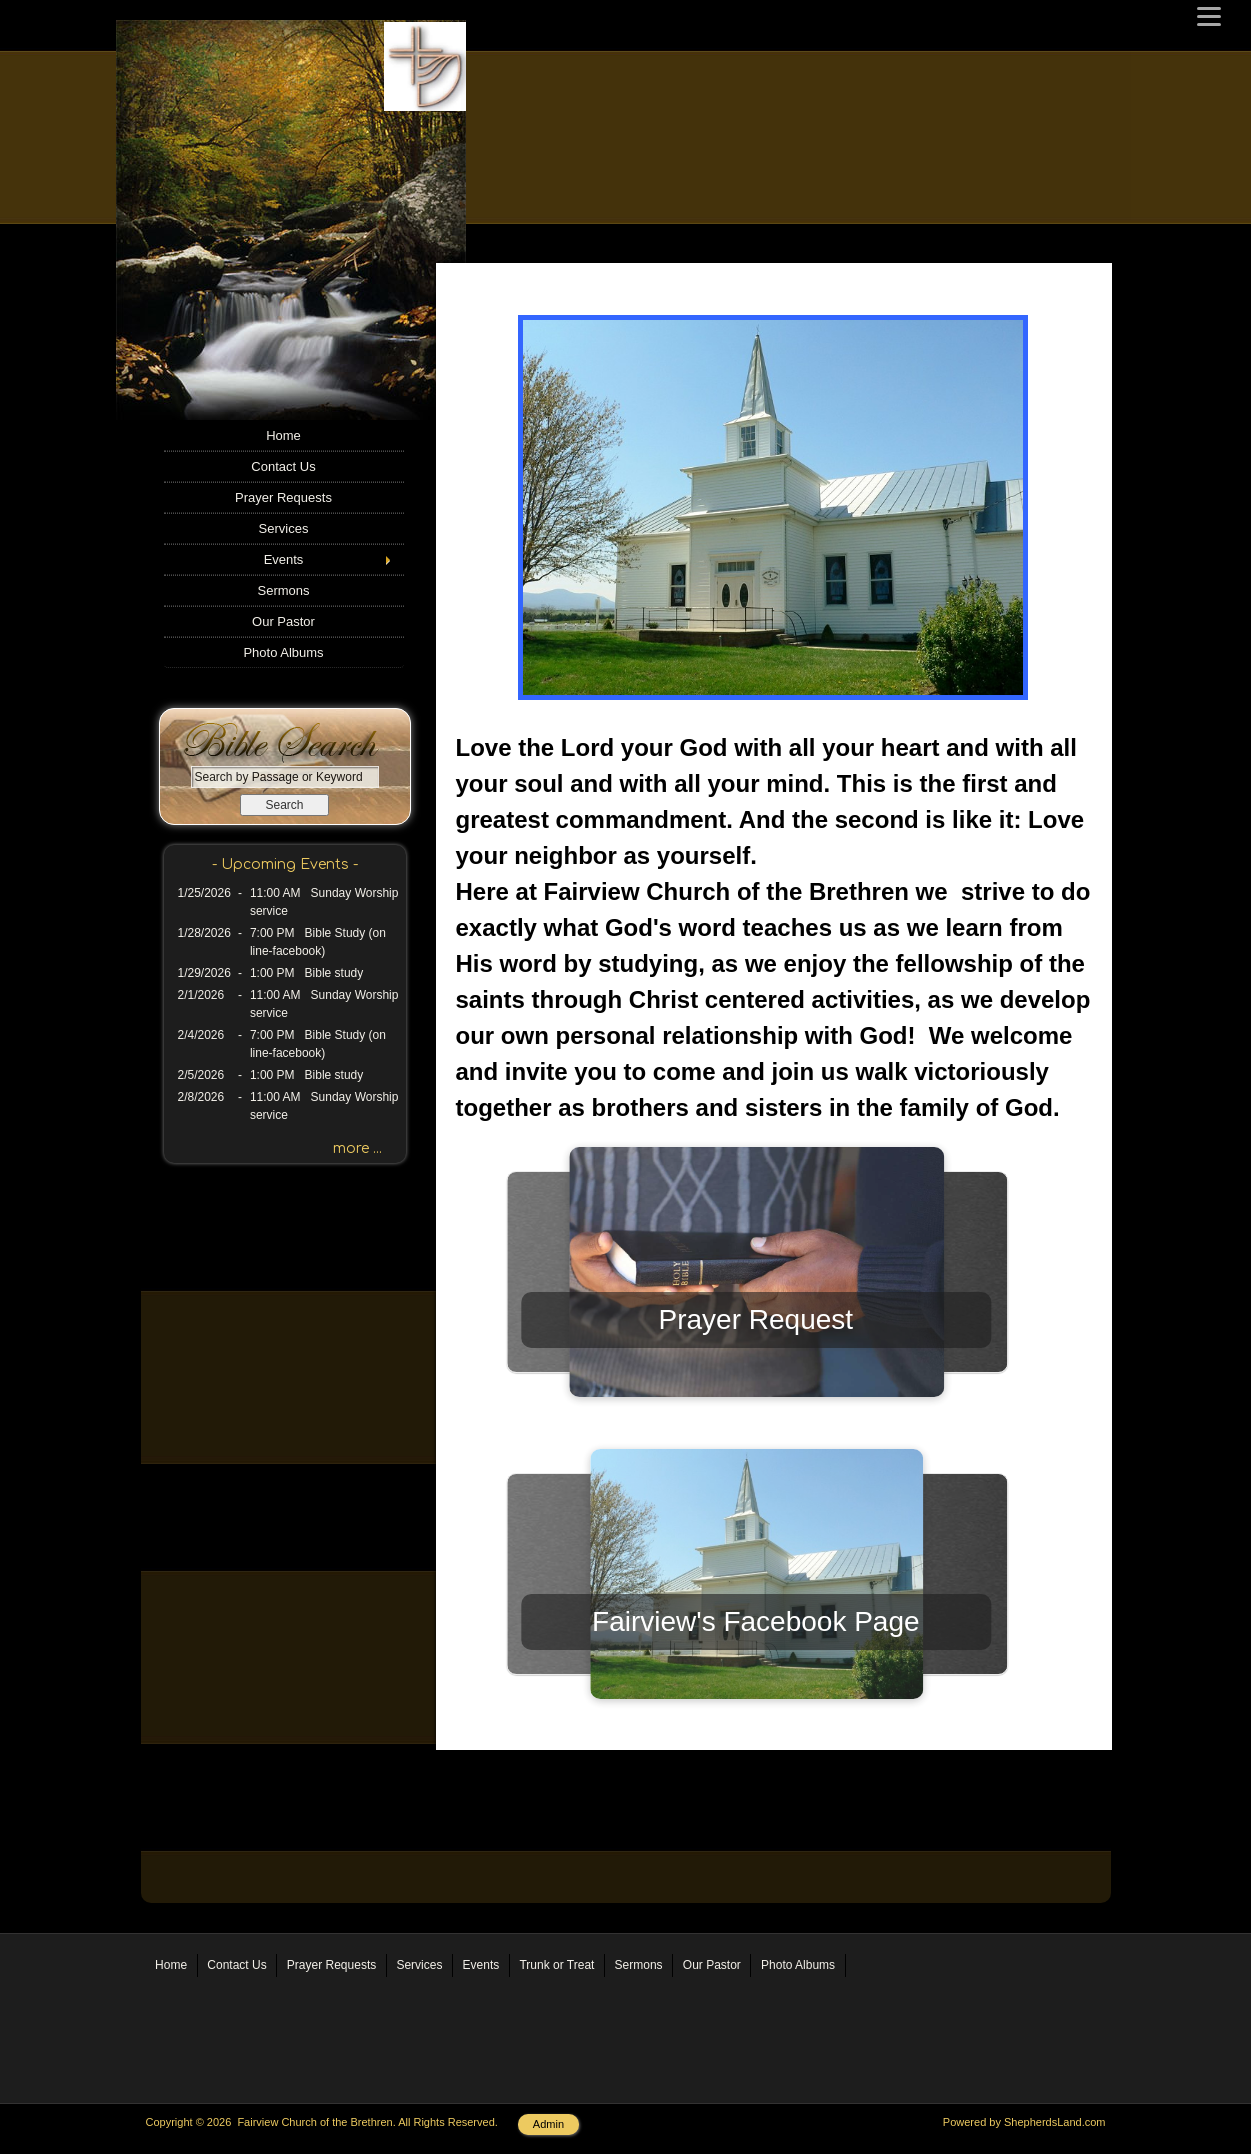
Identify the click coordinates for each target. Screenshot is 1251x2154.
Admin (548, 2124)
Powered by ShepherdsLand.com (1024, 2122)
